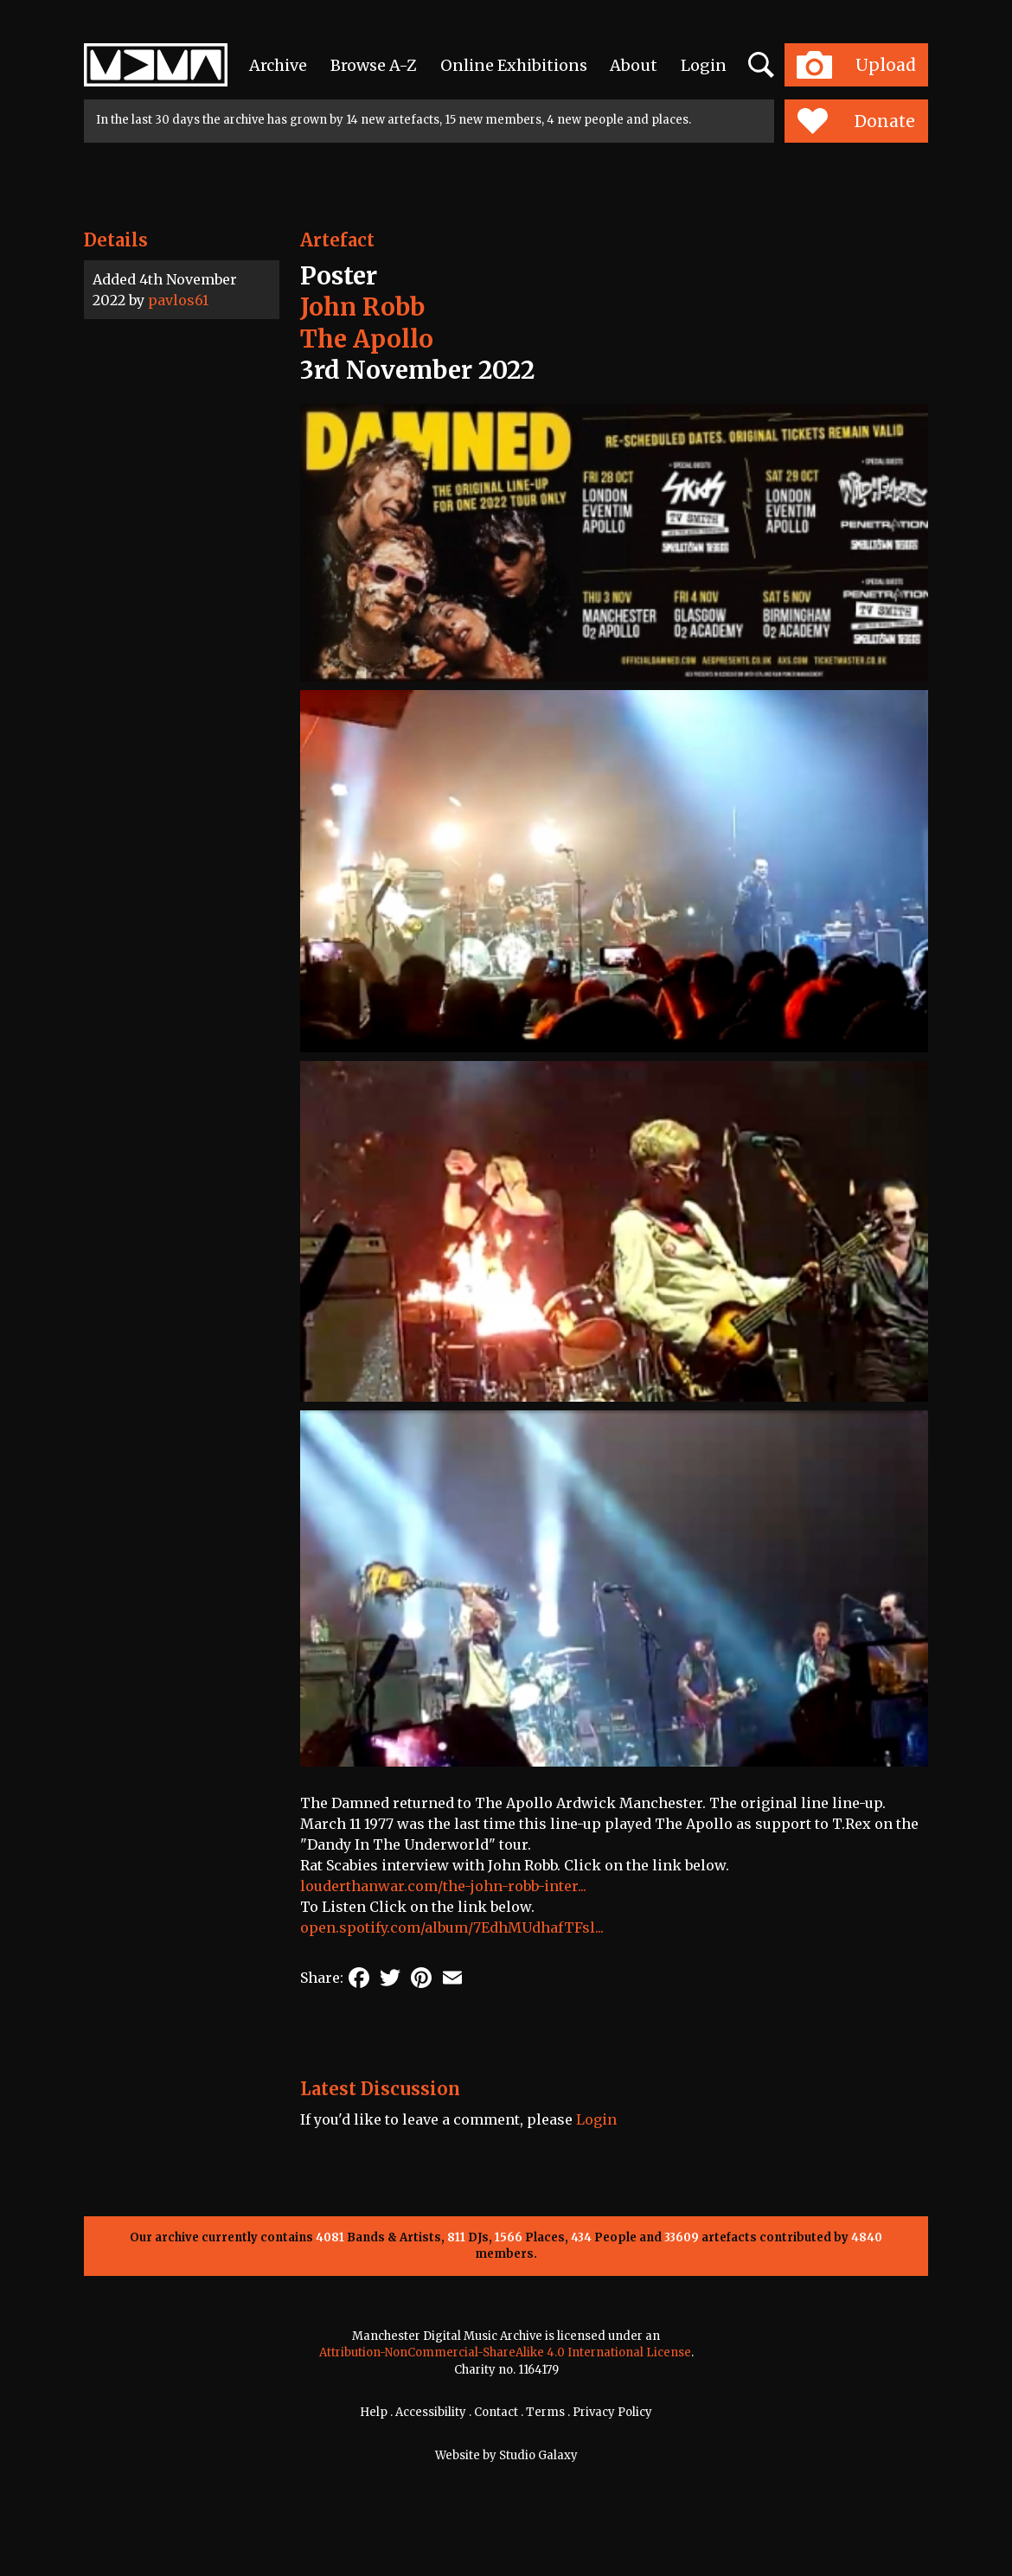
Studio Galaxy (538, 2455)
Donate (855, 121)
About (633, 65)
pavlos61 (178, 300)
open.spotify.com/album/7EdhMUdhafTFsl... (452, 1927)
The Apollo (366, 339)
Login (704, 65)
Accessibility (430, 2412)
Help (374, 2412)
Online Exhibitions (513, 65)
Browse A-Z (373, 65)
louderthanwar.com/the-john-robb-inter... (443, 1886)
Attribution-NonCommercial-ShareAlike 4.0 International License (505, 2352)
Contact (496, 2412)
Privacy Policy (612, 2412)
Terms (545, 2412)
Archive (278, 65)
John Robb (362, 307)
